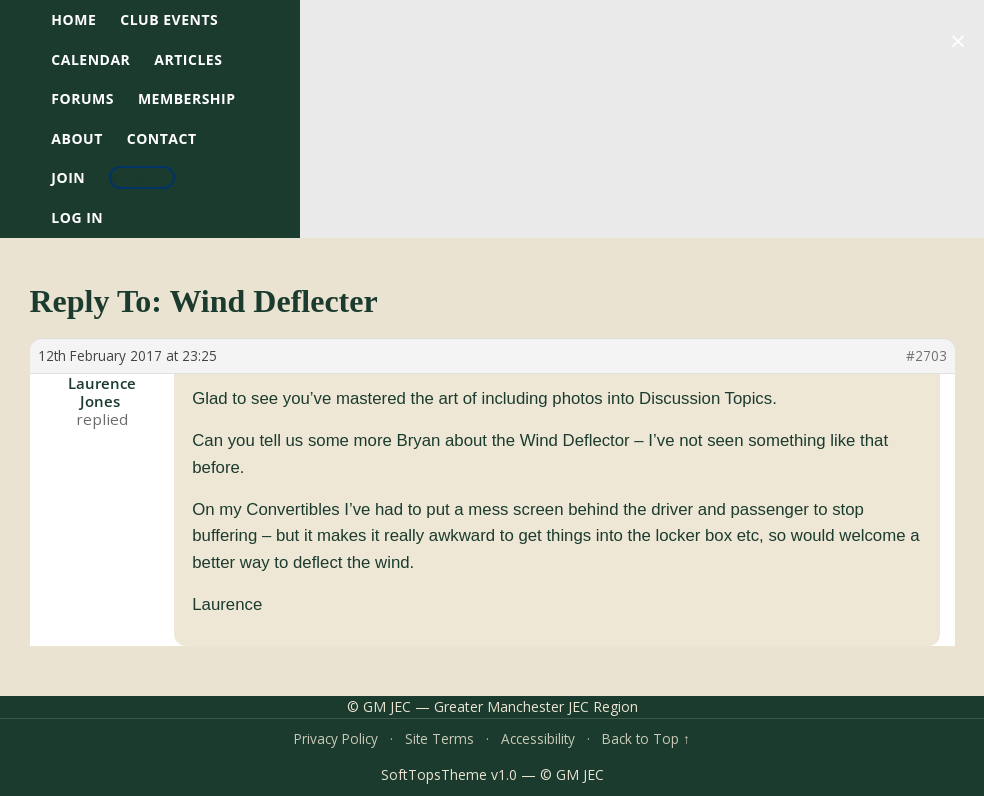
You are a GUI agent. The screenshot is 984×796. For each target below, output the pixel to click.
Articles (188, 59)
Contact (162, 138)
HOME (73, 19)
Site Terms (439, 738)
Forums (82, 98)
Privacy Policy (336, 738)
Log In (77, 217)
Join (68, 177)
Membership (187, 98)
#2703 (926, 356)
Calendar (90, 59)
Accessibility (538, 738)
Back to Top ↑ (646, 738)
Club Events (169, 19)
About (76, 138)
